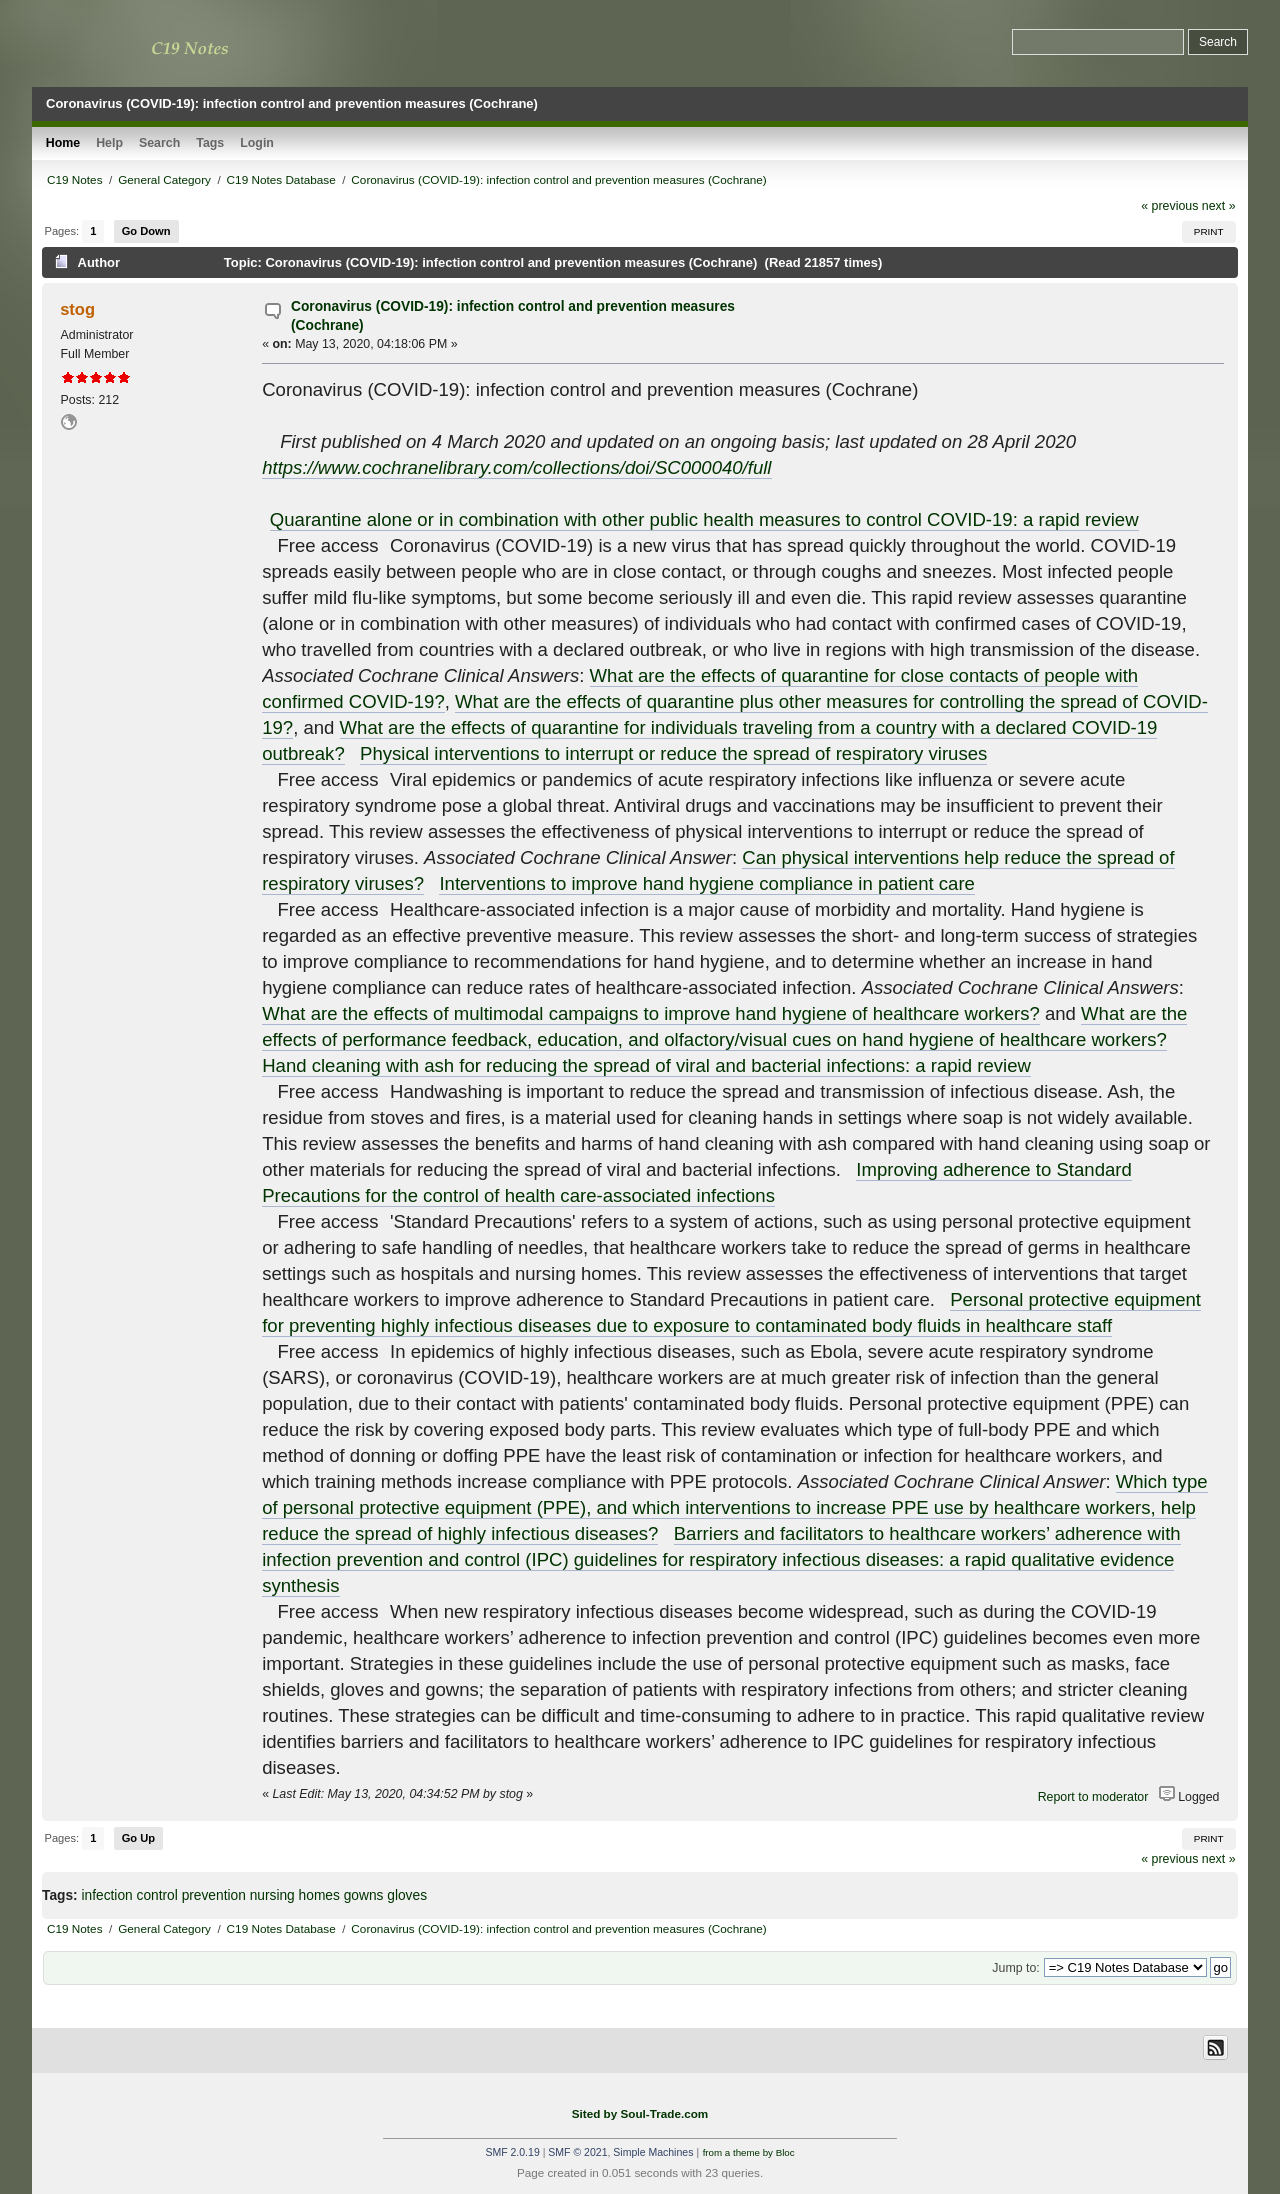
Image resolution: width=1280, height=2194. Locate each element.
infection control (129, 1895)
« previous (1169, 206)
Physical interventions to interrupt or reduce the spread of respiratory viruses (673, 753)
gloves (407, 1895)
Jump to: (1015, 1968)
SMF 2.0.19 (512, 2152)
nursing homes (295, 1895)
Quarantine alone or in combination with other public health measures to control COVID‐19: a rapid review (704, 519)
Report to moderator (1093, 1797)
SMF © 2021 (577, 2152)
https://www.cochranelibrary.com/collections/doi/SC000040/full (516, 467)
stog (77, 309)
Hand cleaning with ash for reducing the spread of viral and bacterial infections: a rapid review (646, 1065)
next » (1219, 206)
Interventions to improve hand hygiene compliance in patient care (707, 883)
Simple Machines (653, 2152)
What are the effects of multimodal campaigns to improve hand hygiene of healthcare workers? (651, 1013)
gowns (364, 1895)
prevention (214, 1895)
